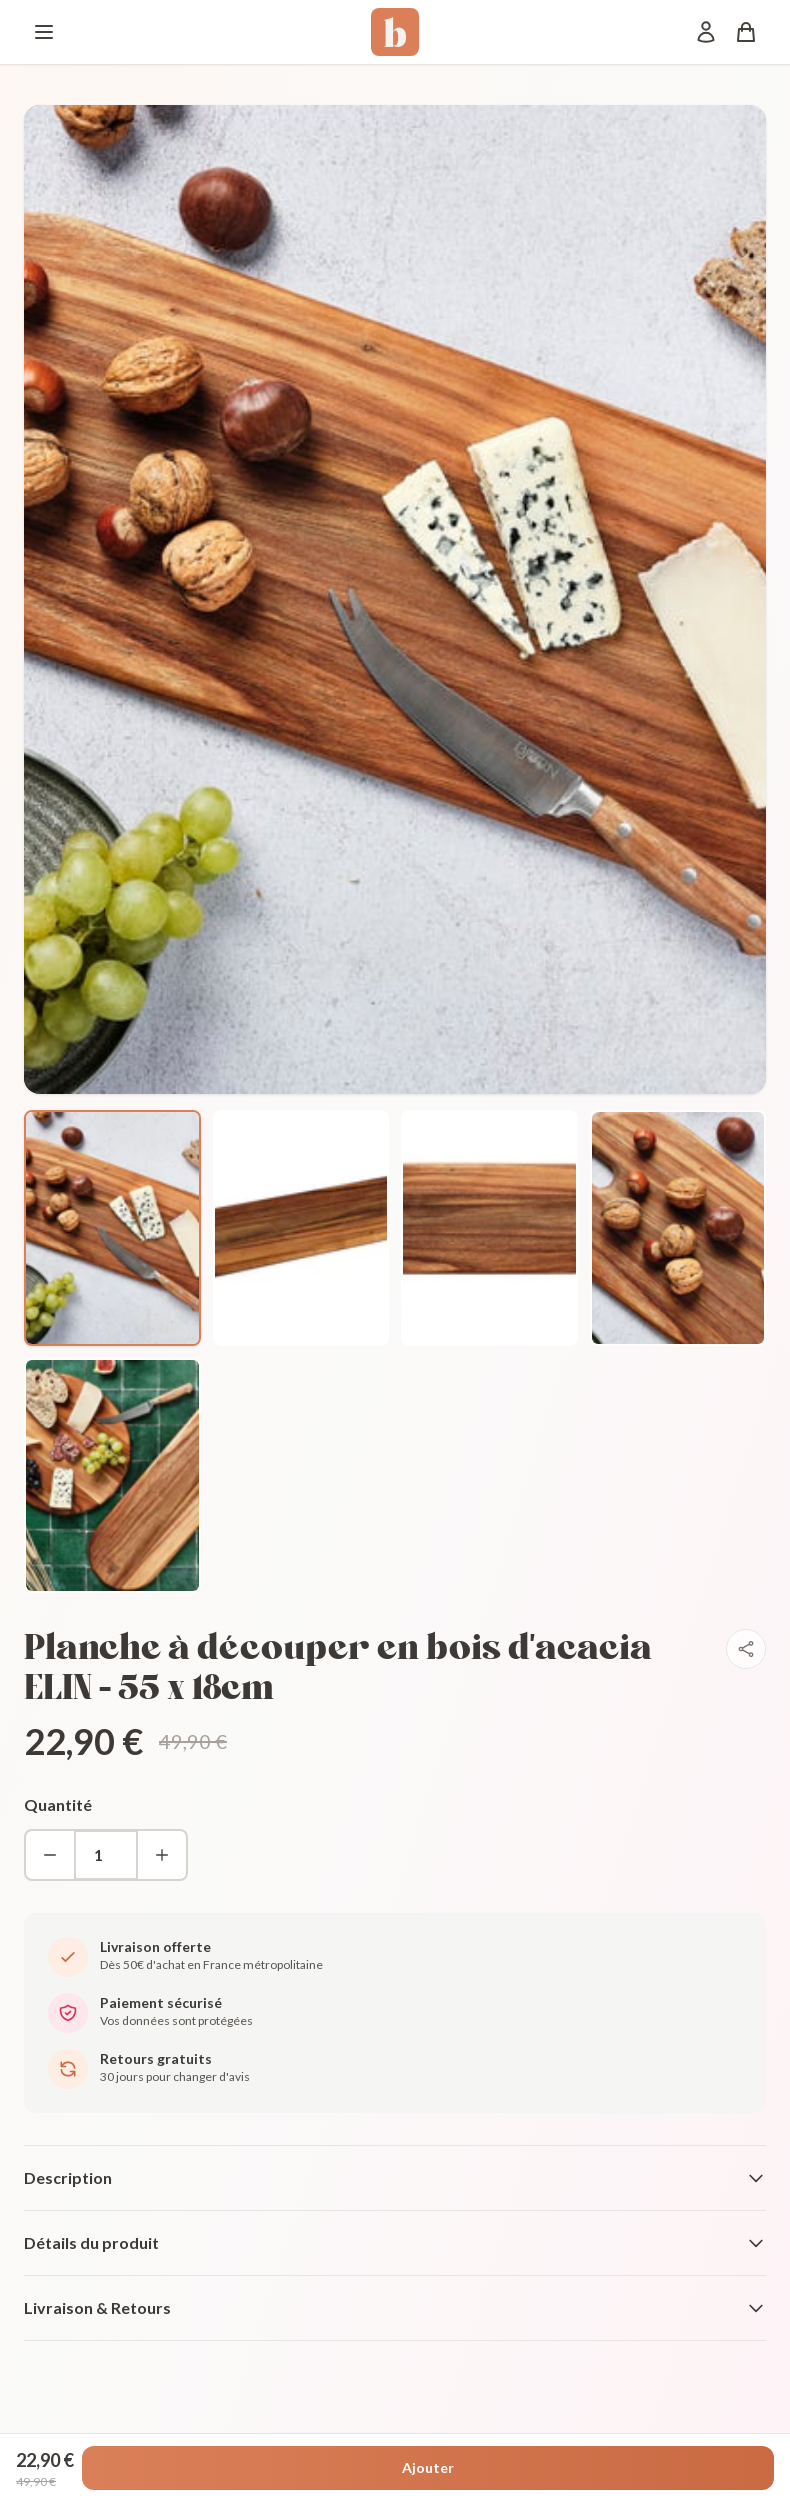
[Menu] (44, 32)
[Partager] (746, 1649)
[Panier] (746, 32)
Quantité (58, 1804)
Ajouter (428, 2467)
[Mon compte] (706, 32)
